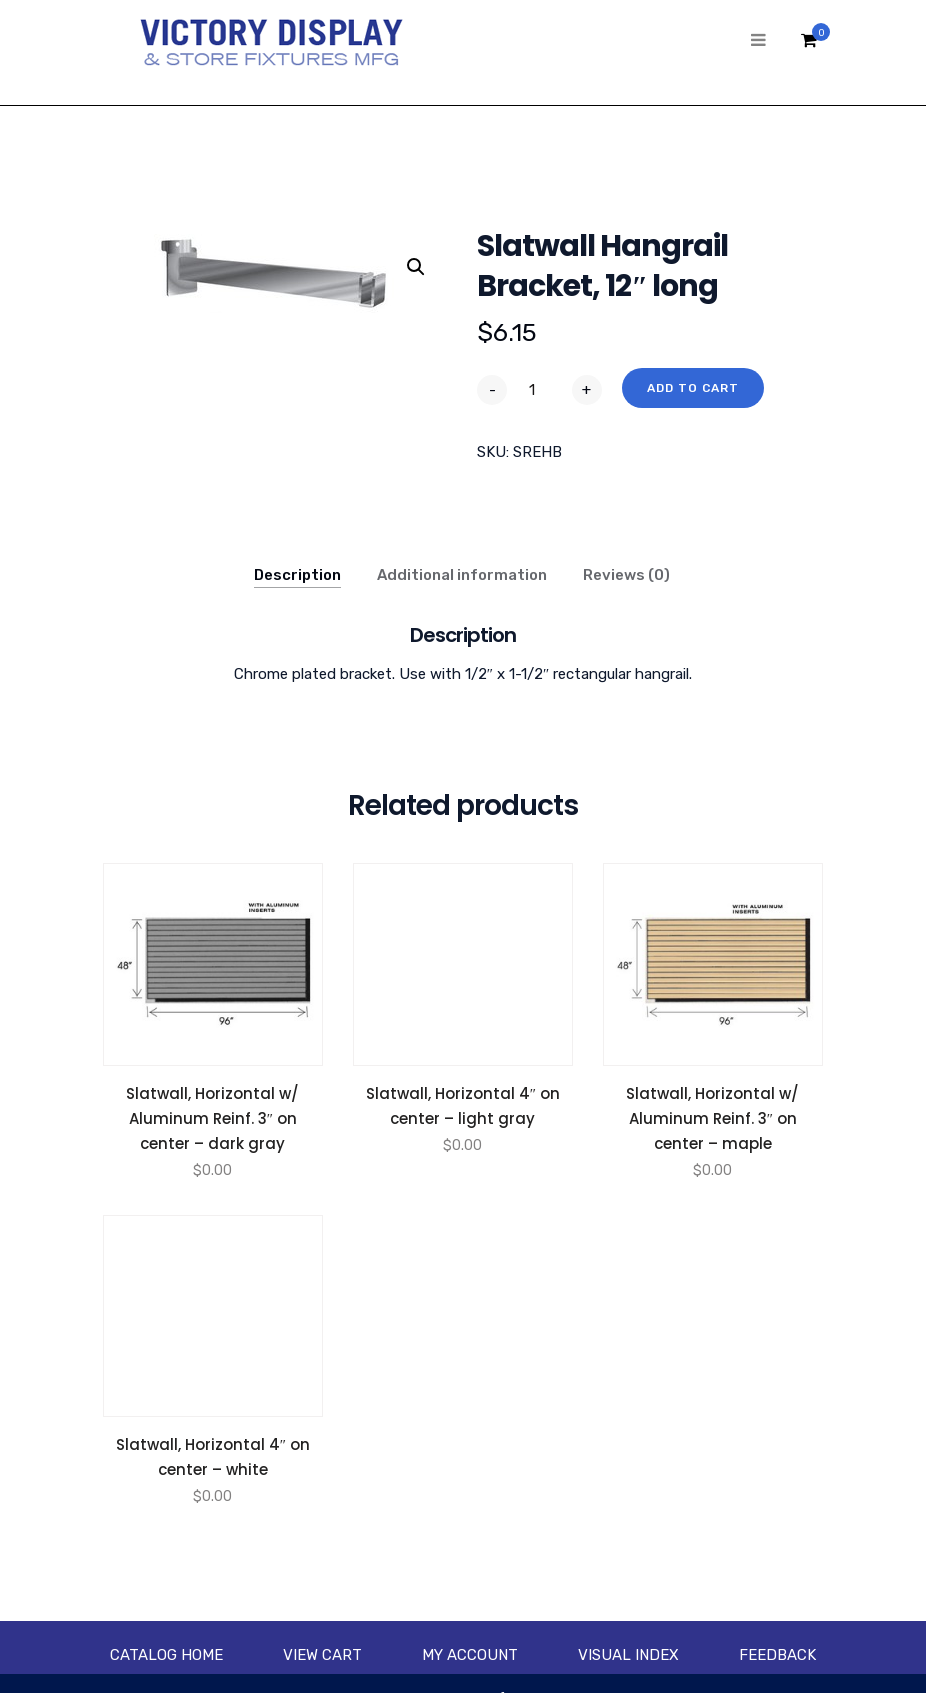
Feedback (777, 1655)
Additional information (462, 575)
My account (470, 1655)
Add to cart (693, 388)
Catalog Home (166, 1655)
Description (297, 575)
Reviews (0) (626, 575)
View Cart (322, 1655)
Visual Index (628, 1655)
